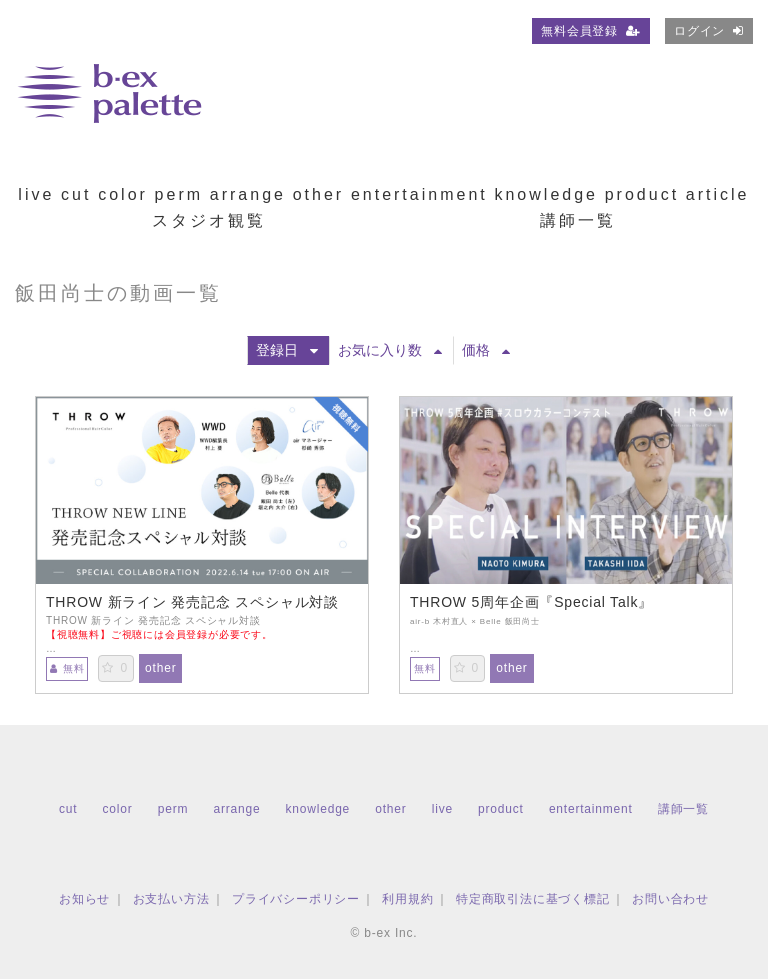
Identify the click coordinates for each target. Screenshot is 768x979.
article (718, 194)
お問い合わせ (670, 899)
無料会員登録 (591, 31)
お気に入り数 (390, 350)
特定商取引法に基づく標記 (533, 899)
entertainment (419, 194)
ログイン (709, 31)
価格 (486, 350)
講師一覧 (578, 220)
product (642, 194)
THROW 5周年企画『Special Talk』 (531, 602)
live (36, 194)
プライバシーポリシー (296, 899)
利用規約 (407, 899)
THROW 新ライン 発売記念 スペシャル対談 (192, 602)
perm (179, 194)
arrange (248, 194)
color (123, 194)
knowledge (546, 194)
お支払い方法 (171, 899)
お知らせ (84, 899)
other (318, 194)
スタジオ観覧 (209, 220)
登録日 (287, 350)
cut (76, 194)
